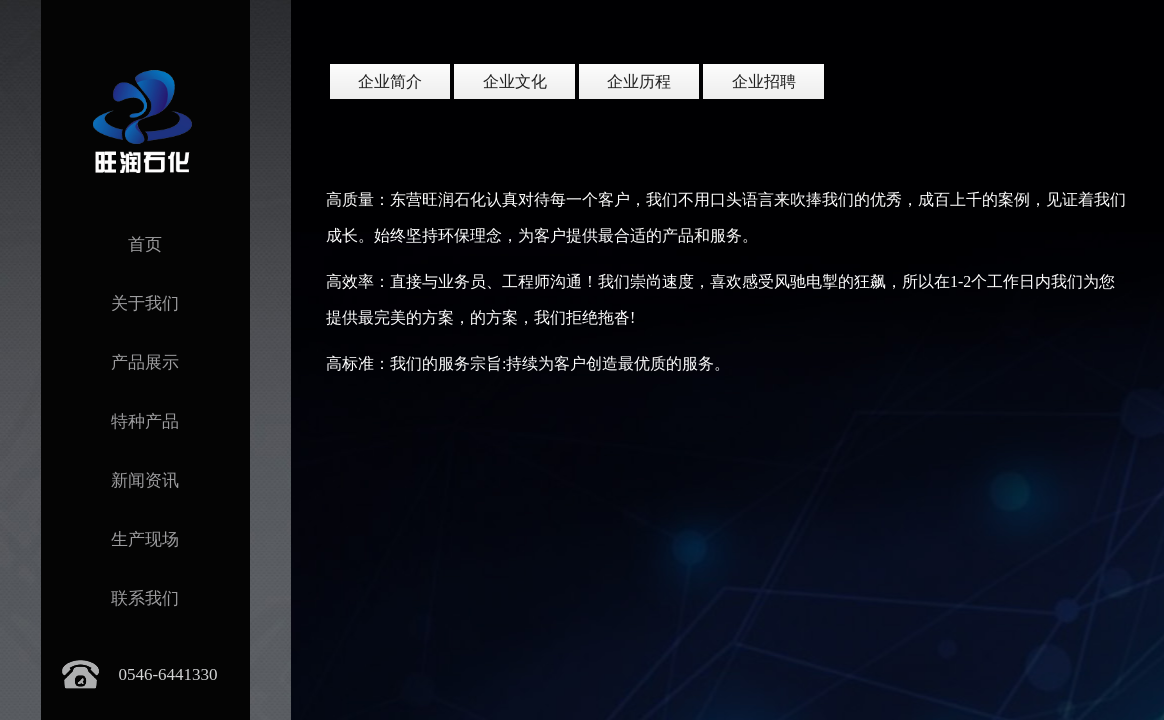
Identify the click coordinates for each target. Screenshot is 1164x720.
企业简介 (390, 81)
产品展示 (145, 362)
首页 (145, 244)
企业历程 (639, 81)
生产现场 (145, 539)
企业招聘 (764, 81)
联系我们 (145, 598)
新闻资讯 (145, 480)
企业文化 (515, 81)
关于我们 (145, 303)
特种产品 (145, 421)
